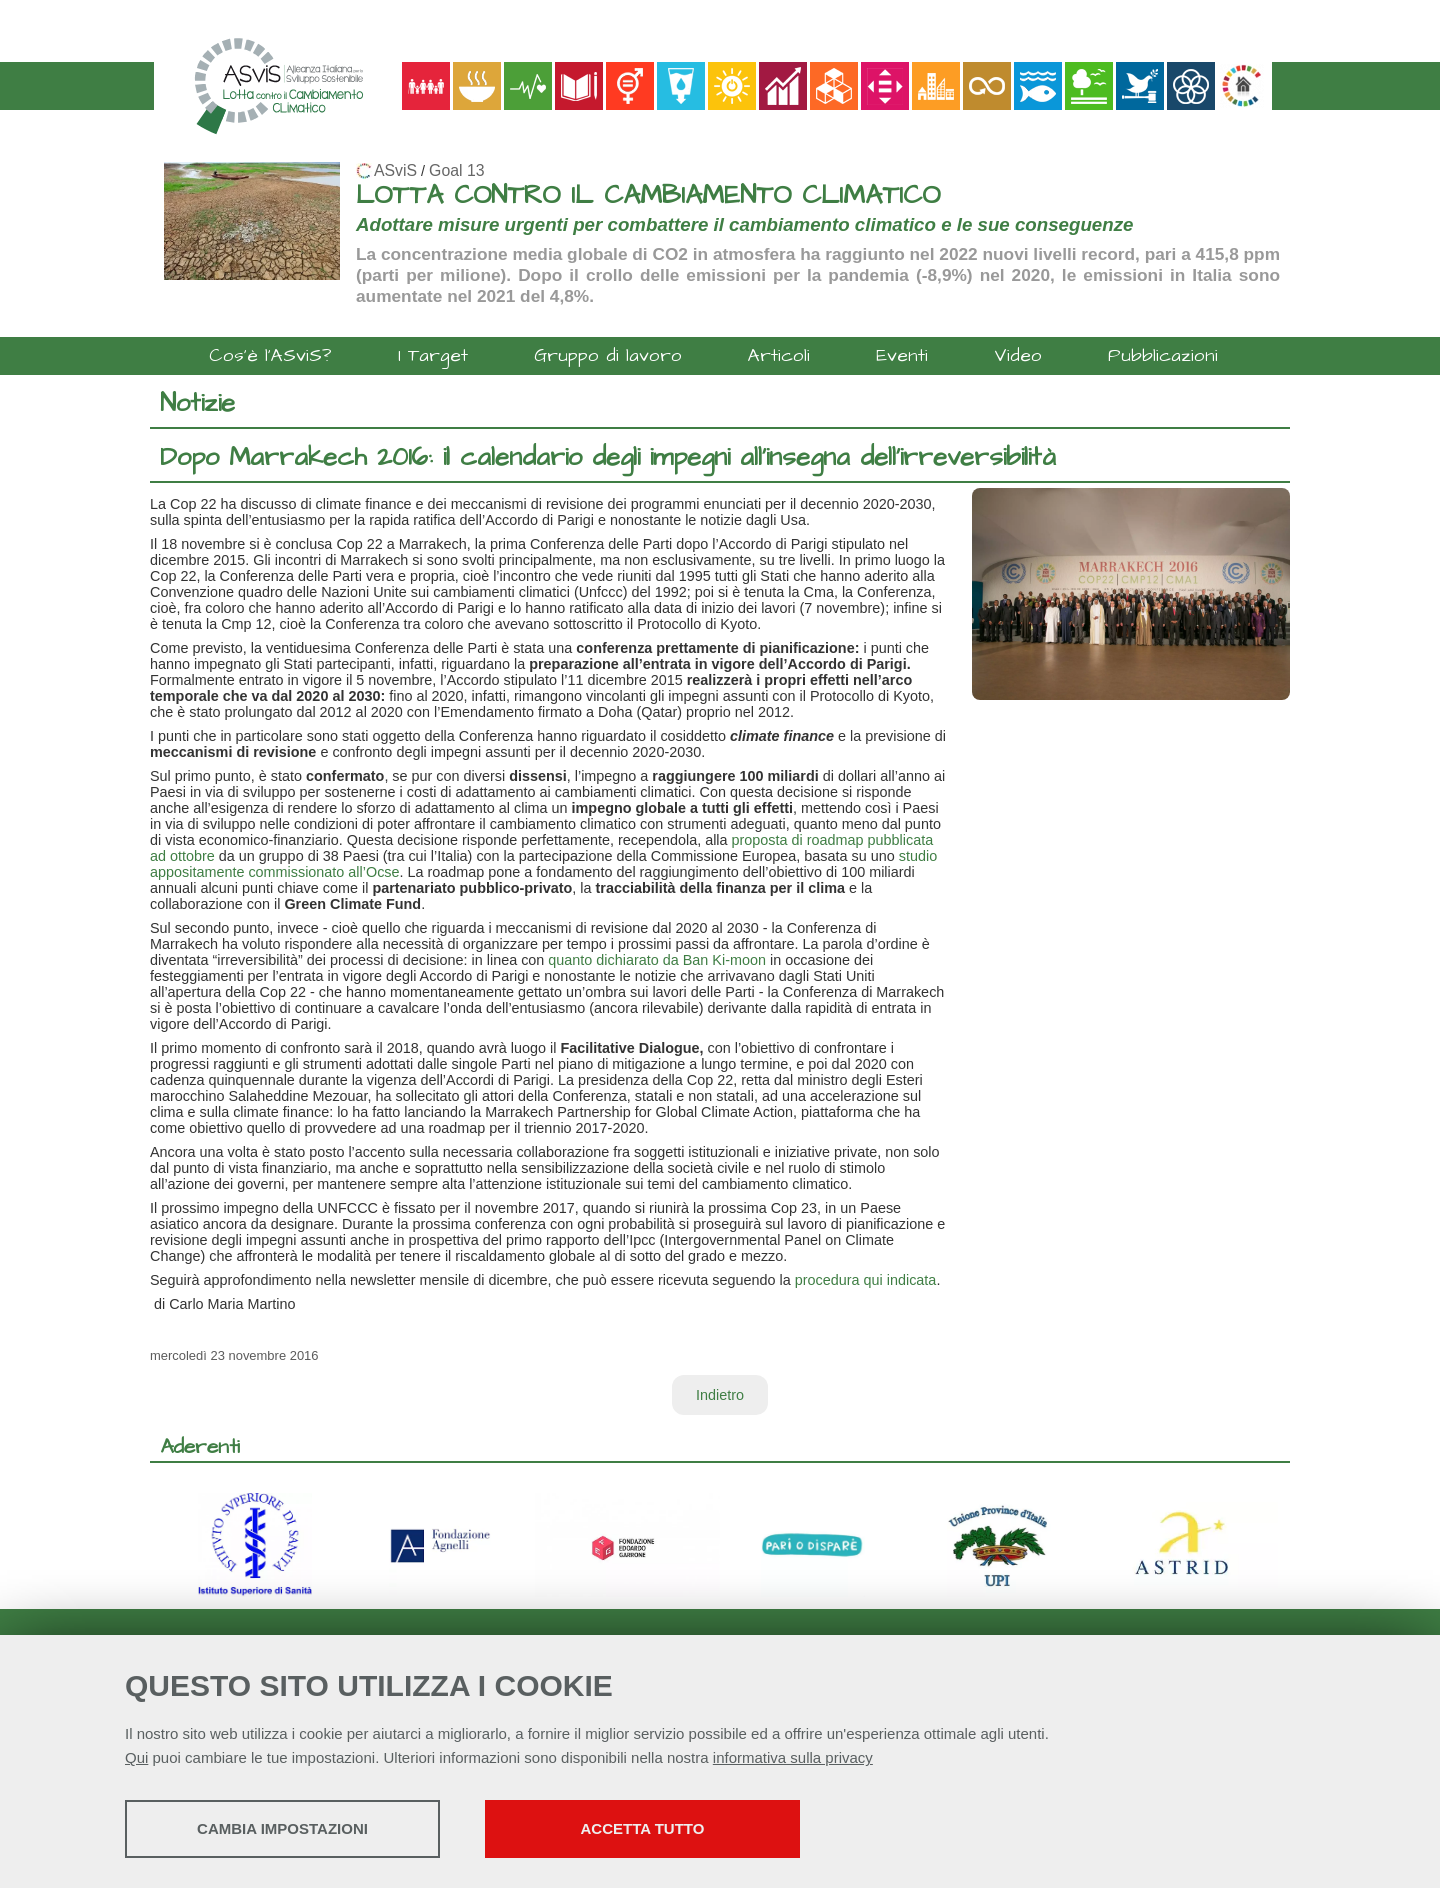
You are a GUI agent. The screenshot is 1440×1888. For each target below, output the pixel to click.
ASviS (395, 170)
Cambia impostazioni (282, 1828)
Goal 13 (456, 170)
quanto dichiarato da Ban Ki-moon (657, 960)
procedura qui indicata (866, 1280)
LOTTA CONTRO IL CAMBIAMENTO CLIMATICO (648, 195)
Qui (136, 1757)
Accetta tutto (643, 1828)
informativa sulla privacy (793, 1757)
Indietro (720, 1395)
